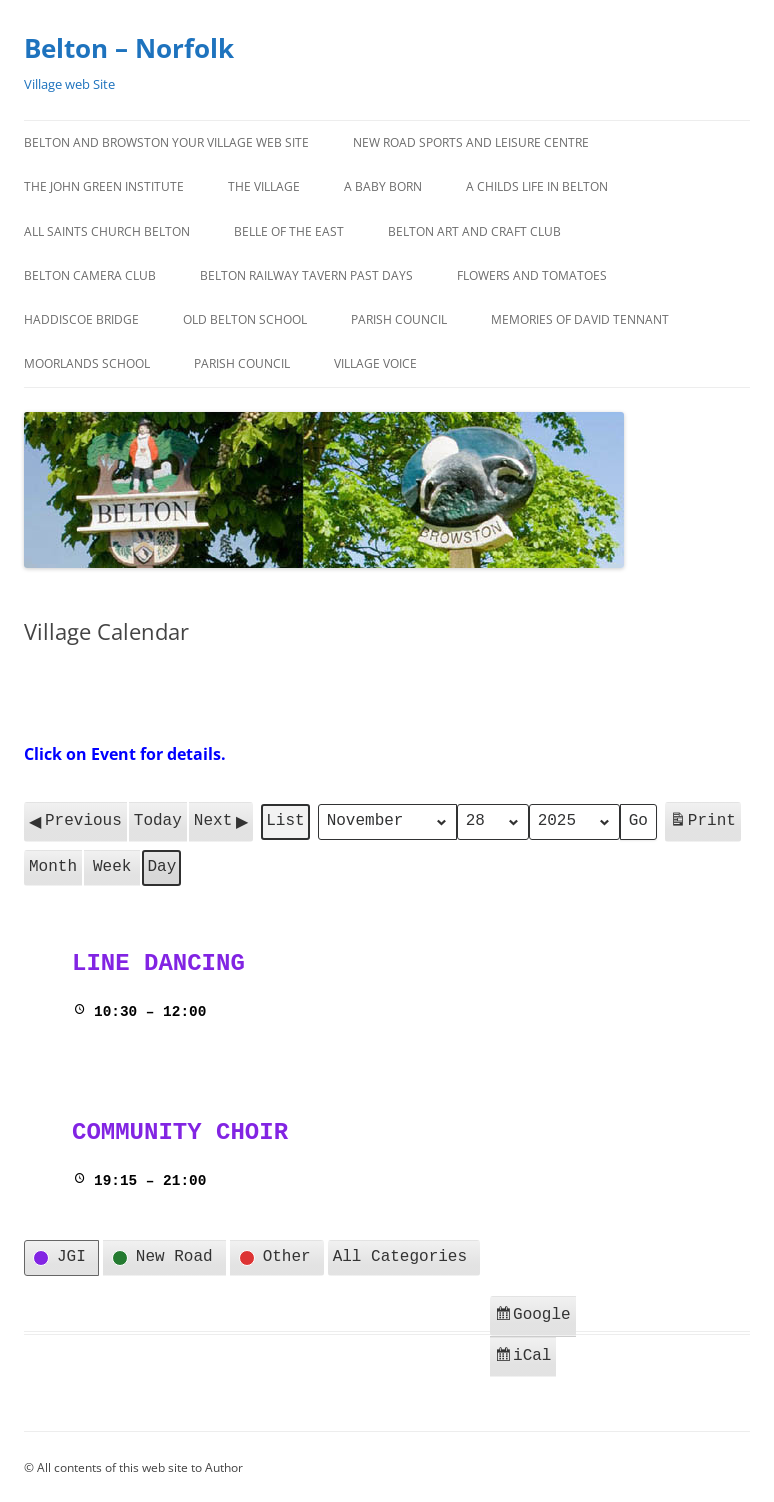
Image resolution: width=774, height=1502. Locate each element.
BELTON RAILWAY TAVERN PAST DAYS (306, 275)
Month (53, 865)
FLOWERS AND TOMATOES (532, 275)
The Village (264, 186)
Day (161, 865)
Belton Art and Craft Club (474, 231)
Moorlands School (87, 363)
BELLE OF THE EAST (289, 231)
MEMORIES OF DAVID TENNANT (580, 319)
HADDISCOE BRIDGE (81, 319)
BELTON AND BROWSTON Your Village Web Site (166, 142)
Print (702, 823)
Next (221, 821)
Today (158, 820)
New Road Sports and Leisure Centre (471, 142)
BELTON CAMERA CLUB (90, 275)
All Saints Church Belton (107, 231)
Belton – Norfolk (129, 48)
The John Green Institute (104, 186)
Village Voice (375, 363)
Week (112, 865)
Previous (75, 821)
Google (535, 1315)
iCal (525, 1354)
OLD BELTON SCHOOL (245, 319)
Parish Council (399, 319)
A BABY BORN (383, 186)
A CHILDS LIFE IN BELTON (537, 186)
